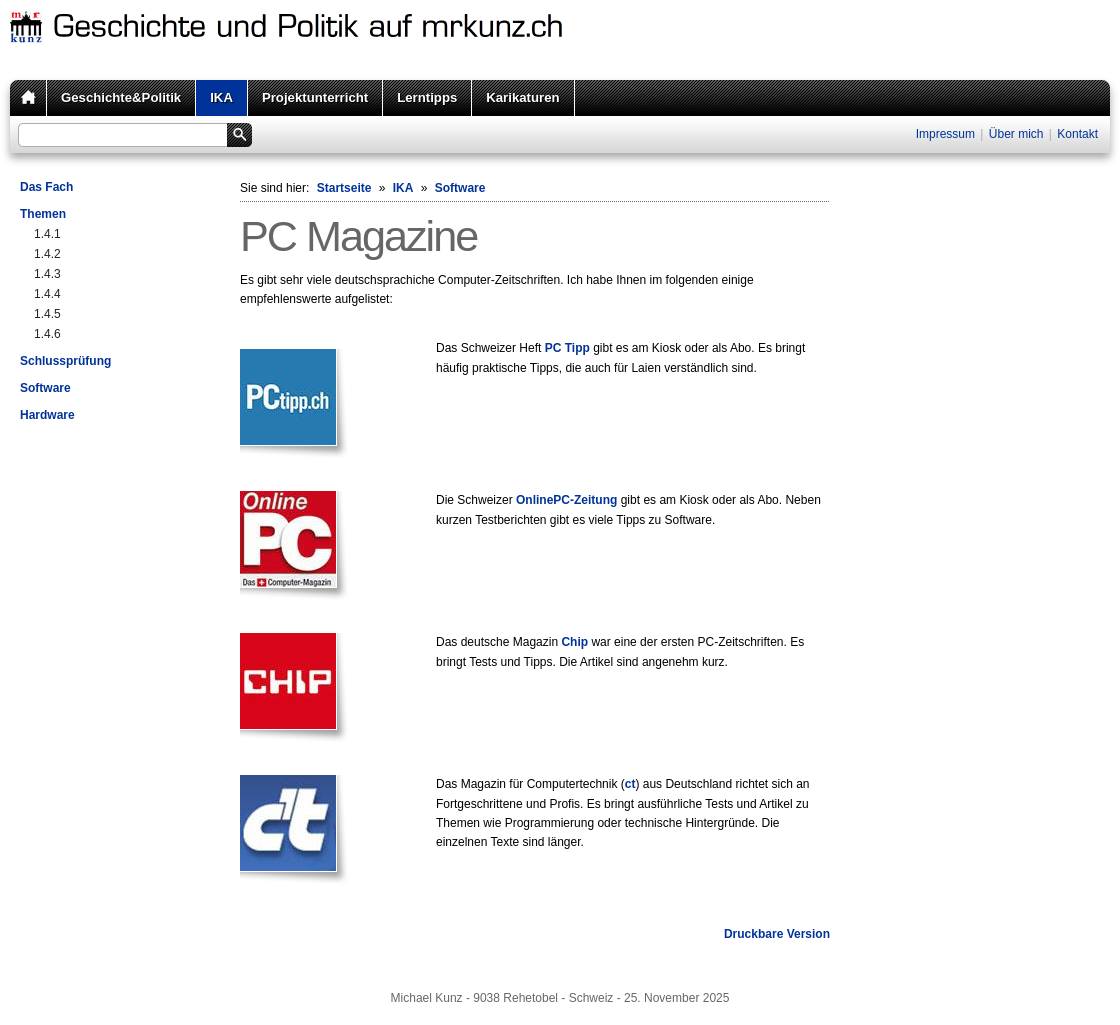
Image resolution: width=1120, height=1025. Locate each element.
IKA (221, 97)
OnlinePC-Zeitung (566, 500)
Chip (574, 642)
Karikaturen (522, 97)
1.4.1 (47, 234)
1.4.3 (47, 274)
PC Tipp (567, 348)
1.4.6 (47, 334)
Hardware (47, 415)
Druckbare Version (777, 934)
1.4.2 (47, 254)
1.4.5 (47, 314)
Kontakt (1077, 134)
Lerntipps (427, 97)
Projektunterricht (315, 97)
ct (630, 784)
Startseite (344, 188)
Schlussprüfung (65, 361)
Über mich (1016, 134)
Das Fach (46, 187)
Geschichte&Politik (121, 97)
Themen (43, 214)
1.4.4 (47, 294)
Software (45, 388)
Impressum (945, 134)
